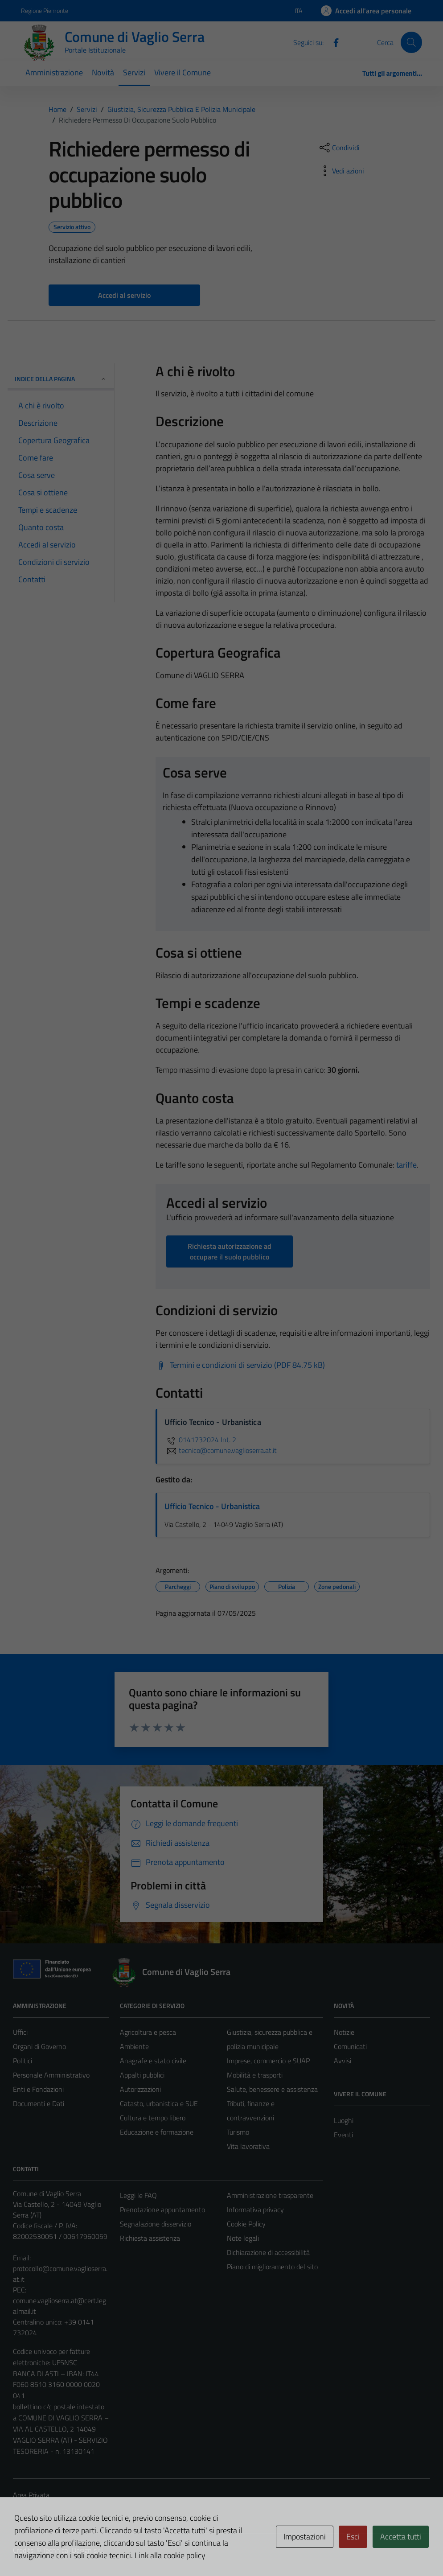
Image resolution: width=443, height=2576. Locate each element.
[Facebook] (332, 42)
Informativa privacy (255, 2209)
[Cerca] (411, 42)
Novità (103, 72)
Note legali (243, 2238)
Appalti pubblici (142, 2075)
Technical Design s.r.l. (73, 2550)
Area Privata (31, 2495)
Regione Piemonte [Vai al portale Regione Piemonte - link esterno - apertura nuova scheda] (44, 10)
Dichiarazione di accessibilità (268, 2252)
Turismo (238, 2132)
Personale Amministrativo (51, 2075)
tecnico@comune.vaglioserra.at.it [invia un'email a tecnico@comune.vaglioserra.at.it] (220, 1450)
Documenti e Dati (38, 2103)
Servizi (134, 72)
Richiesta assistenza (150, 2238)
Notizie (344, 2032)
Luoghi (343, 2120)
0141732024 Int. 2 (200, 1439)
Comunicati (350, 2046)
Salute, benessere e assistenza (272, 2089)
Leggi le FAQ (138, 2195)
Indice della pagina (61, 378)
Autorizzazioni (140, 2089)
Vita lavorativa (248, 2146)
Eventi (343, 2134)
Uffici (20, 2032)
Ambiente (134, 2046)
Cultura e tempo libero (152, 2117)
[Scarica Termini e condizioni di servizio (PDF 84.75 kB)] (240, 1365)
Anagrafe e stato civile (153, 2060)
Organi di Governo (39, 2046)
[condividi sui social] (338, 147)
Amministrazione (54, 72)
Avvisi (342, 2060)
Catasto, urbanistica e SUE (159, 2103)
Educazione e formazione (156, 2132)
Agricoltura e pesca (148, 2032)
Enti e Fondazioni (38, 2089)
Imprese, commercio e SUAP (268, 2060)
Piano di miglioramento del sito (272, 2266)
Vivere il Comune (182, 72)
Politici (22, 2060)
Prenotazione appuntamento (162, 2209)
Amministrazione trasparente (270, 2195)
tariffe (406, 1165)
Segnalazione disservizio (155, 2223)
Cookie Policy (246, 2223)
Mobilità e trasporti (255, 2075)
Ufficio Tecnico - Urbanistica (212, 1506)
